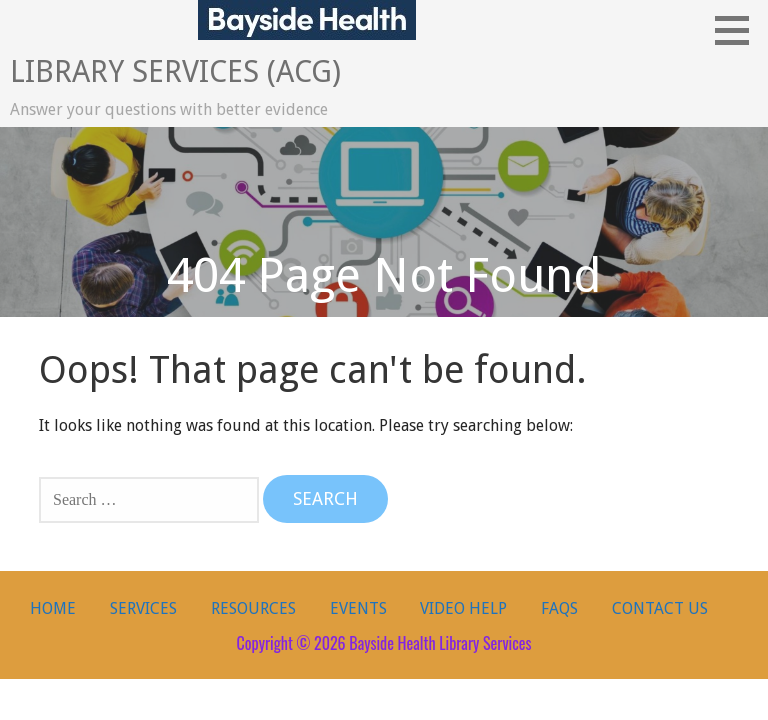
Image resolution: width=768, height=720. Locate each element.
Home (53, 608)
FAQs (559, 608)
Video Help (463, 608)
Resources (253, 608)
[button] (739, 30)
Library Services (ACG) (175, 71)
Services (143, 608)
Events (358, 608)
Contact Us (660, 608)
